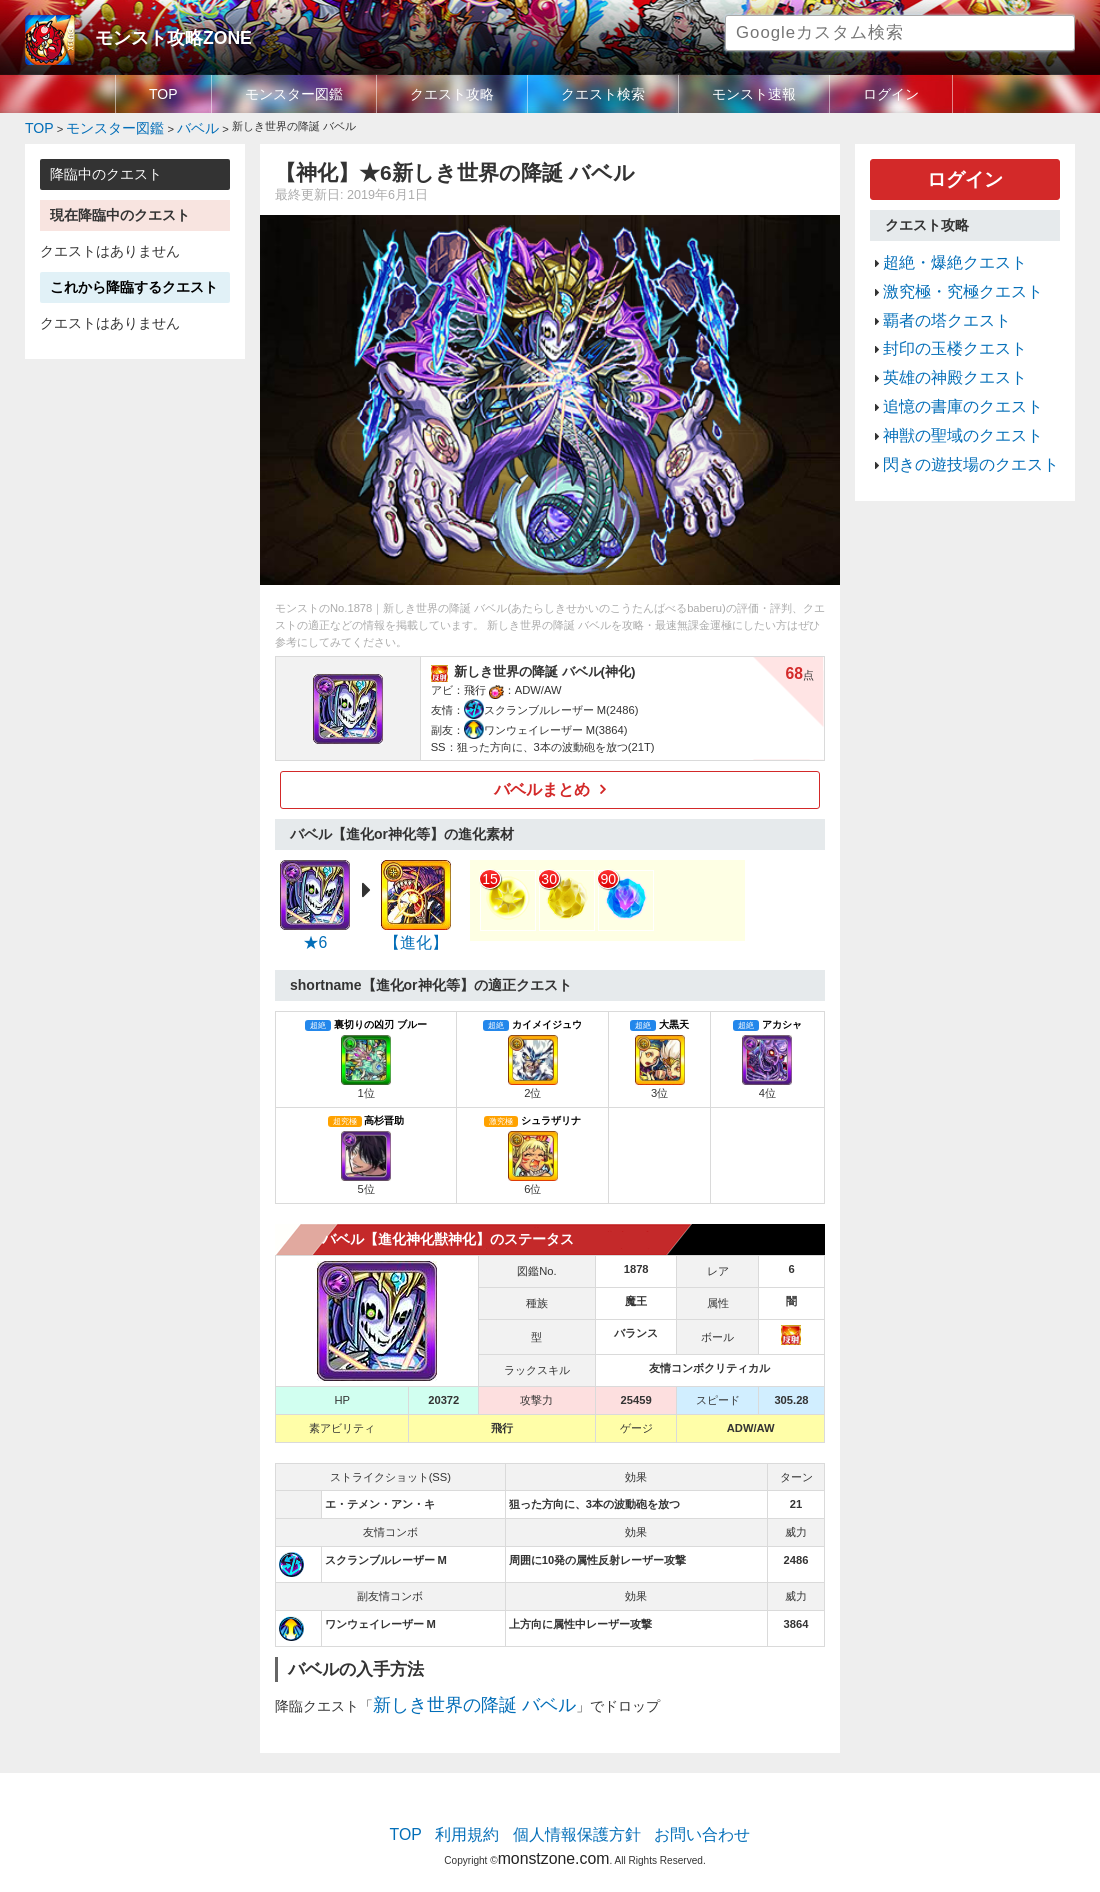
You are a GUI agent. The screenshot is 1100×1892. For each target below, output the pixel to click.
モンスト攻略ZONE (156, 35)
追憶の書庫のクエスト (948, 369)
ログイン (891, 94)
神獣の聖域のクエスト (948, 393)
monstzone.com (553, 1833)
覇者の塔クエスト (935, 298)
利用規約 (485, 1817)
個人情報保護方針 (577, 1817)
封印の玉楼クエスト (941, 322)
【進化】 (416, 934)
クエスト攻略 (452, 94)
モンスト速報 (754, 94)
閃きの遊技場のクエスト (954, 417)
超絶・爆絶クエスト (941, 250)
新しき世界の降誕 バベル (452, 1692)
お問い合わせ (681, 1817)
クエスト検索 (603, 94)
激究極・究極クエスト (948, 274)
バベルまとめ (543, 784)
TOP (163, 94)
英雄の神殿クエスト (941, 345)
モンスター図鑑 (294, 94)
